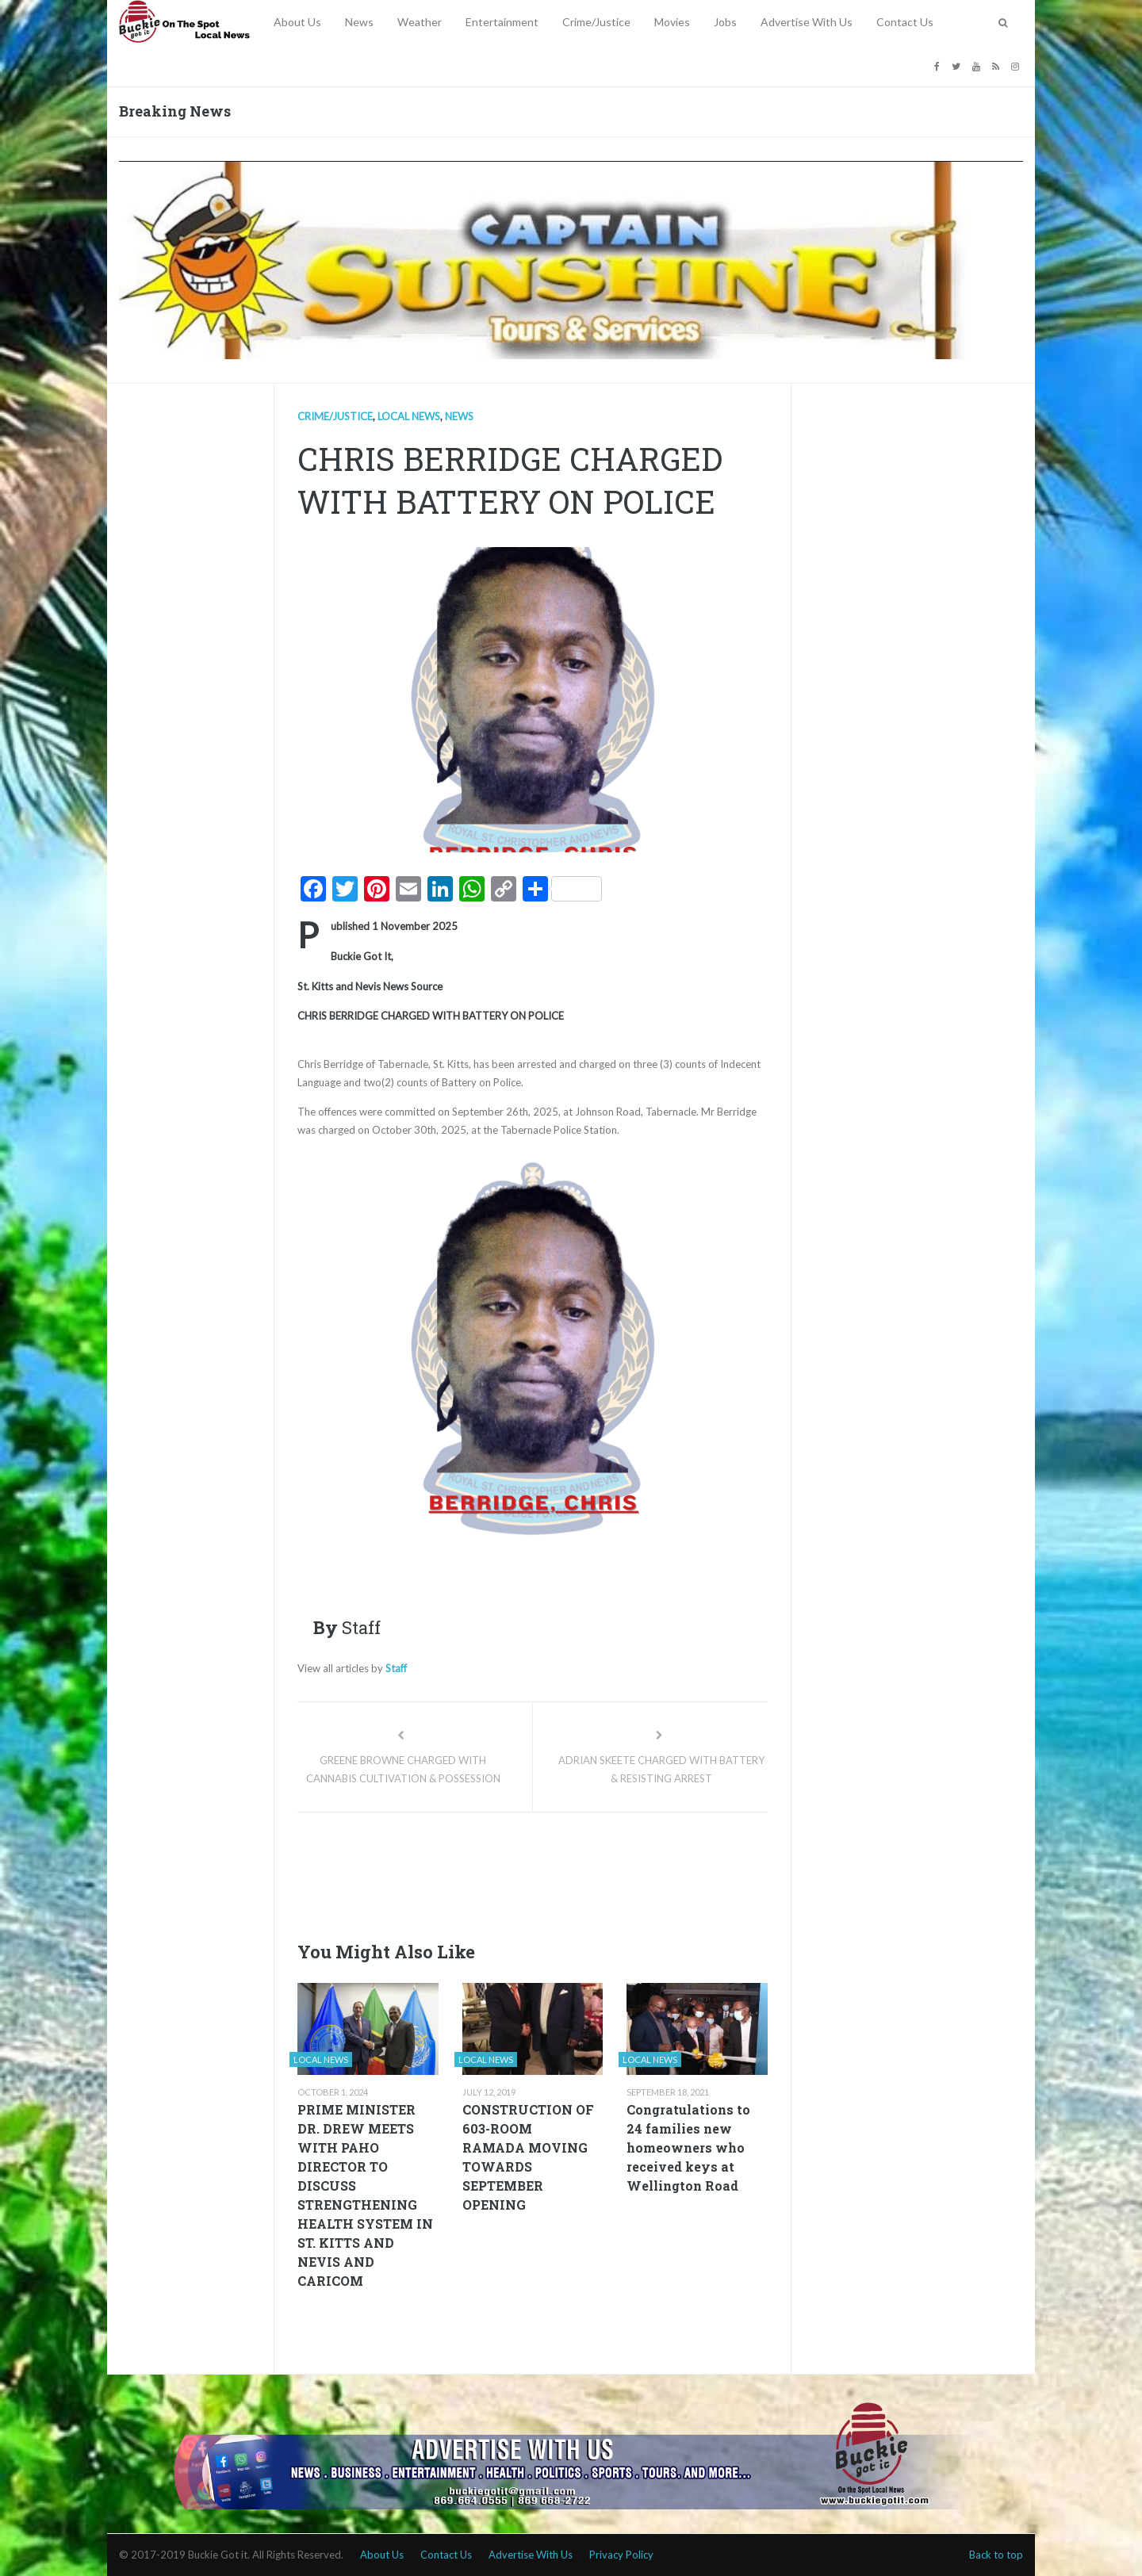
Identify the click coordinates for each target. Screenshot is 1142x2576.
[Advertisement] (586, 1872)
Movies (672, 22)
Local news (408, 416)
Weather (419, 22)
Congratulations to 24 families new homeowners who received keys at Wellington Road (688, 2147)
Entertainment (502, 22)
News (359, 22)
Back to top (996, 2554)
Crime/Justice (596, 22)
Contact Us (904, 22)
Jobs (725, 22)
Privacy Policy (621, 2554)
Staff (396, 1668)
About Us (297, 22)
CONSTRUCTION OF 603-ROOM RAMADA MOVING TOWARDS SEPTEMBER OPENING (528, 2157)
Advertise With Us (807, 22)
